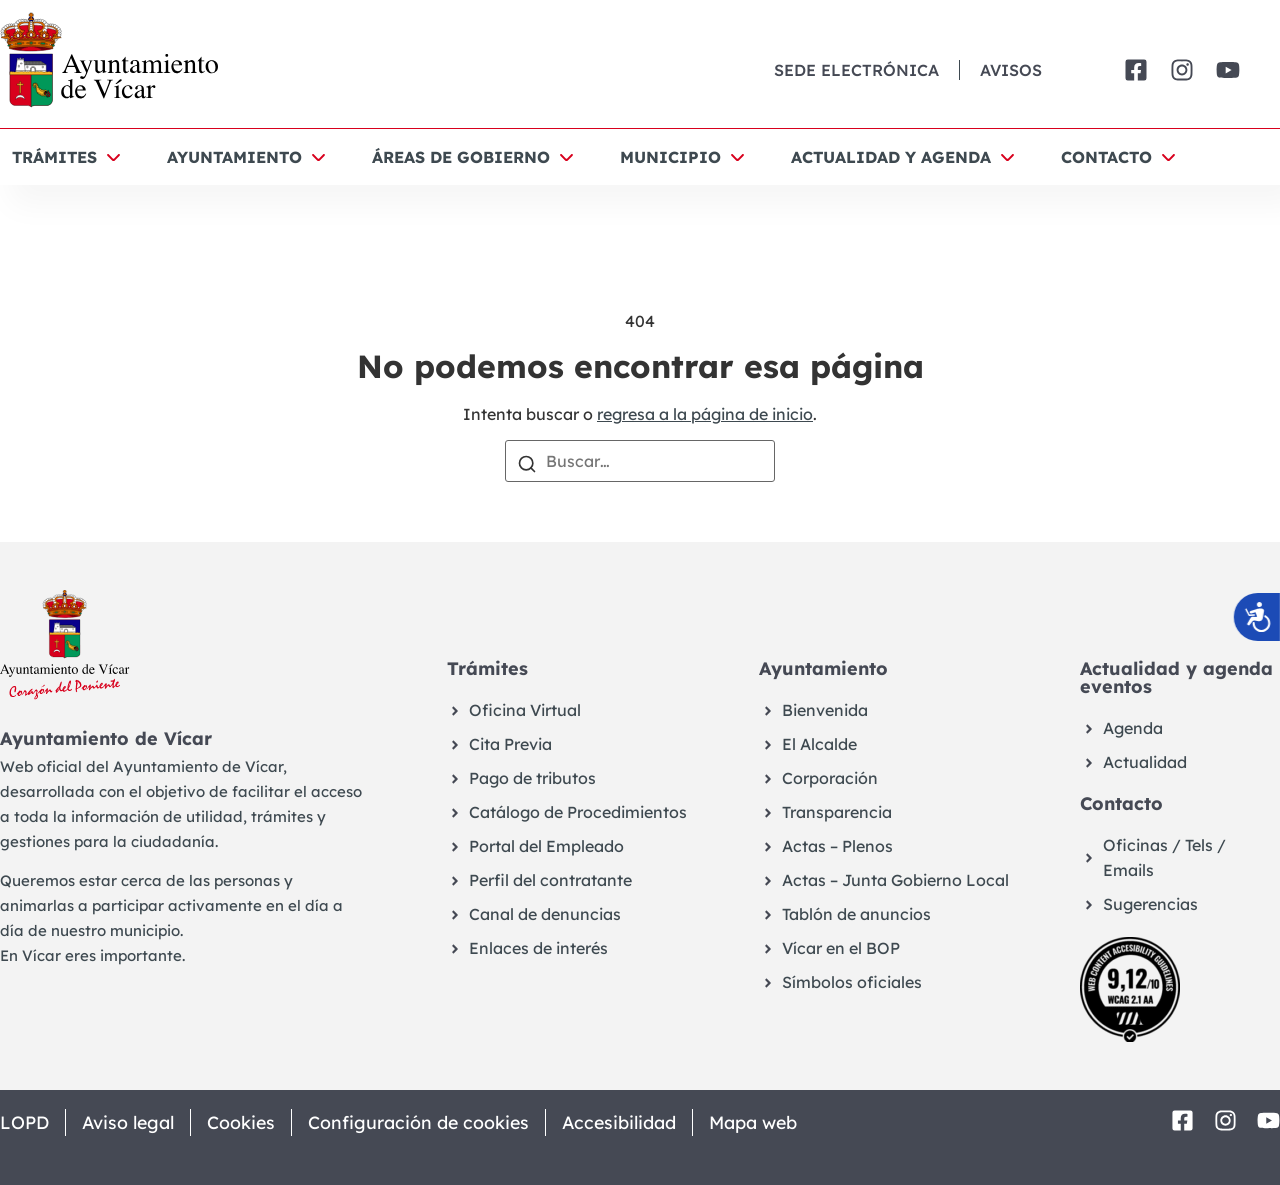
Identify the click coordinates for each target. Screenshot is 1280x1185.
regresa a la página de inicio (705, 414)
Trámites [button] (54, 157)
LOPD (24, 1122)
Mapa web (764, 1122)
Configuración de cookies (424, 1122)
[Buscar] (527, 462)
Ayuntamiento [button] (234, 157)
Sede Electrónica (856, 70)
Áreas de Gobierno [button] (461, 157)
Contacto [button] (1106, 157)
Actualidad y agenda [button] (891, 157)
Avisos (1011, 70)
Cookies (245, 1122)
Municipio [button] (670, 157)
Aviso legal (130, 1122)
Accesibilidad (627, 1122)
